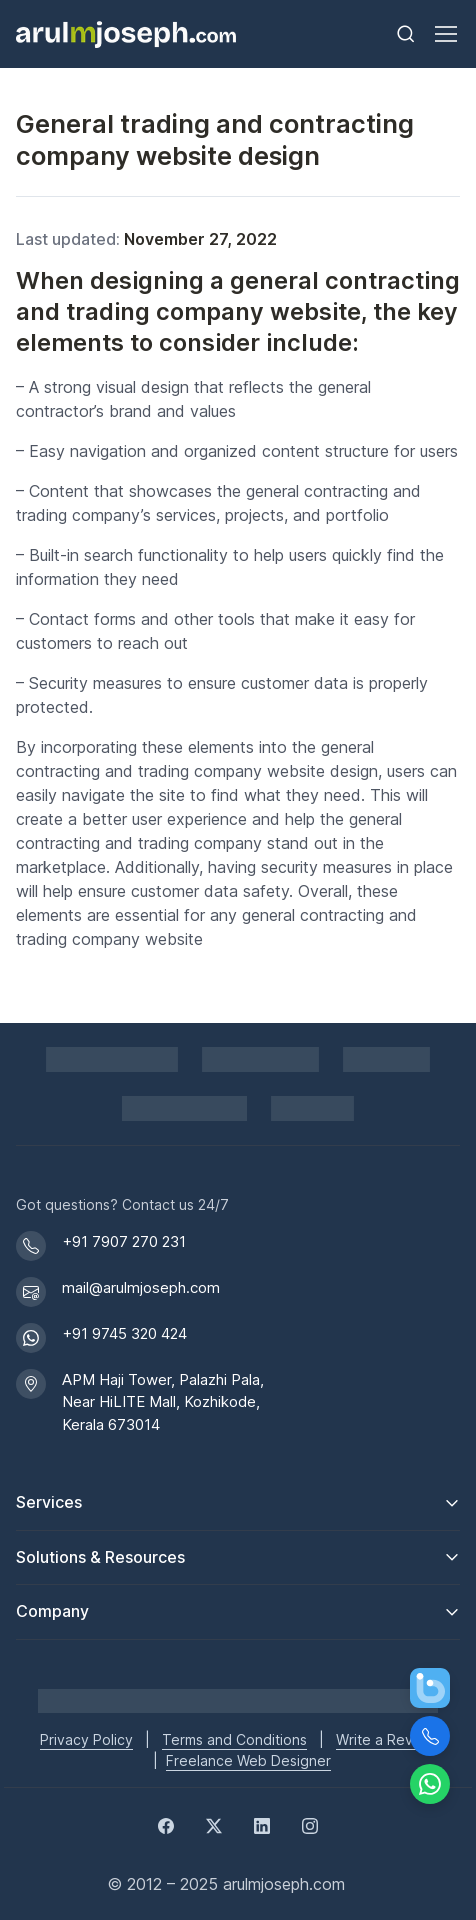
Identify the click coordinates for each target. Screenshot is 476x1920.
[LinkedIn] (262, 1824)
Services (49, 1502)
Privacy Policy (86, 1739)
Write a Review (386, 1739)
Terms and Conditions (234, 1739)
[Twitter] (214, 1824)
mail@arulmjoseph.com (141, 1287)
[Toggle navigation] (445, 34)
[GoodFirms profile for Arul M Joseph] (312, 1108)
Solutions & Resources (100, 1557)
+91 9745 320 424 (124, 1333)
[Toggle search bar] (406, 34)
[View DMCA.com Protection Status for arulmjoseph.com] (184, 1108)
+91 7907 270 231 (124, 1241)
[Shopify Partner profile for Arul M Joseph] (112, 1059)
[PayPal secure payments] (387, 1059)
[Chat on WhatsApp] (430, 1784)
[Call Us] (430, 1736)
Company (52, 1611)
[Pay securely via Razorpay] (260, 1059)
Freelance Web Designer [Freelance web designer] (248, 1760)
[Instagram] (310, 1824)
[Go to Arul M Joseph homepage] (238, 1700)
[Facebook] (166, 1824)
